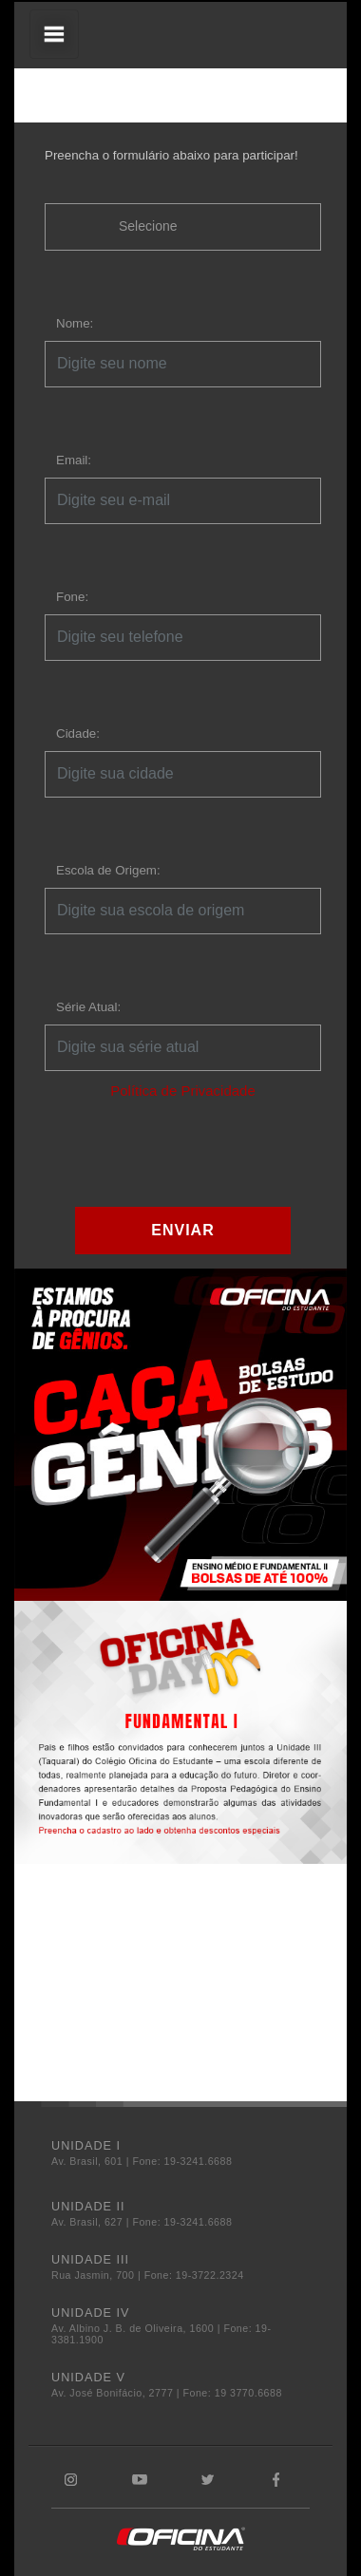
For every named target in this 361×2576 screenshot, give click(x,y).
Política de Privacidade (183, 1090)
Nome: (74, 323)
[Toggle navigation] (54, 34)
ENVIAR (182, 1230)
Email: (73, 460)
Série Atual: (88, 1007)
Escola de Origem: (108, 870)
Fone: (72, 597)
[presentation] (189, 1153)
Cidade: (78, 733)
